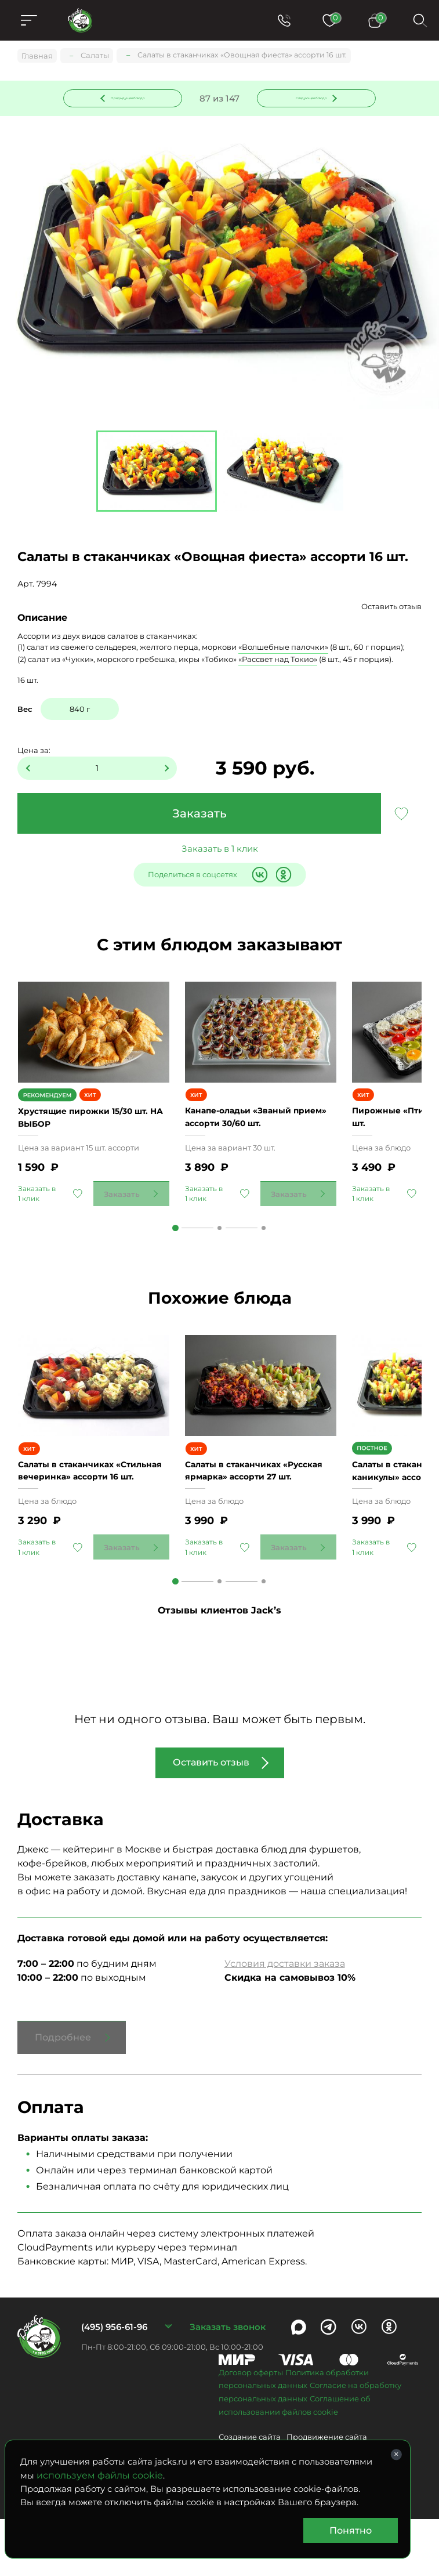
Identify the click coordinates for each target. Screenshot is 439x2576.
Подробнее (63, 2094)
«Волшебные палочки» (283, 649)
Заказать (199, 816)
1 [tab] (175, 1258)
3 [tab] (264, 1258)
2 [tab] (219, 1258)
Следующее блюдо (309, 98)
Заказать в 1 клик (220, 850)
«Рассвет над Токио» (277, 661)
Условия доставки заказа (284, 2021)
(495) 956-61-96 (114, 2383)
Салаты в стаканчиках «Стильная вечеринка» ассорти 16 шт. (76, 1521)
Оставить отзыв (391, 608)
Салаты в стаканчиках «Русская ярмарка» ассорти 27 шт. (255, 1521)
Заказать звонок (228, 2383)
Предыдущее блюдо (129, 98)
